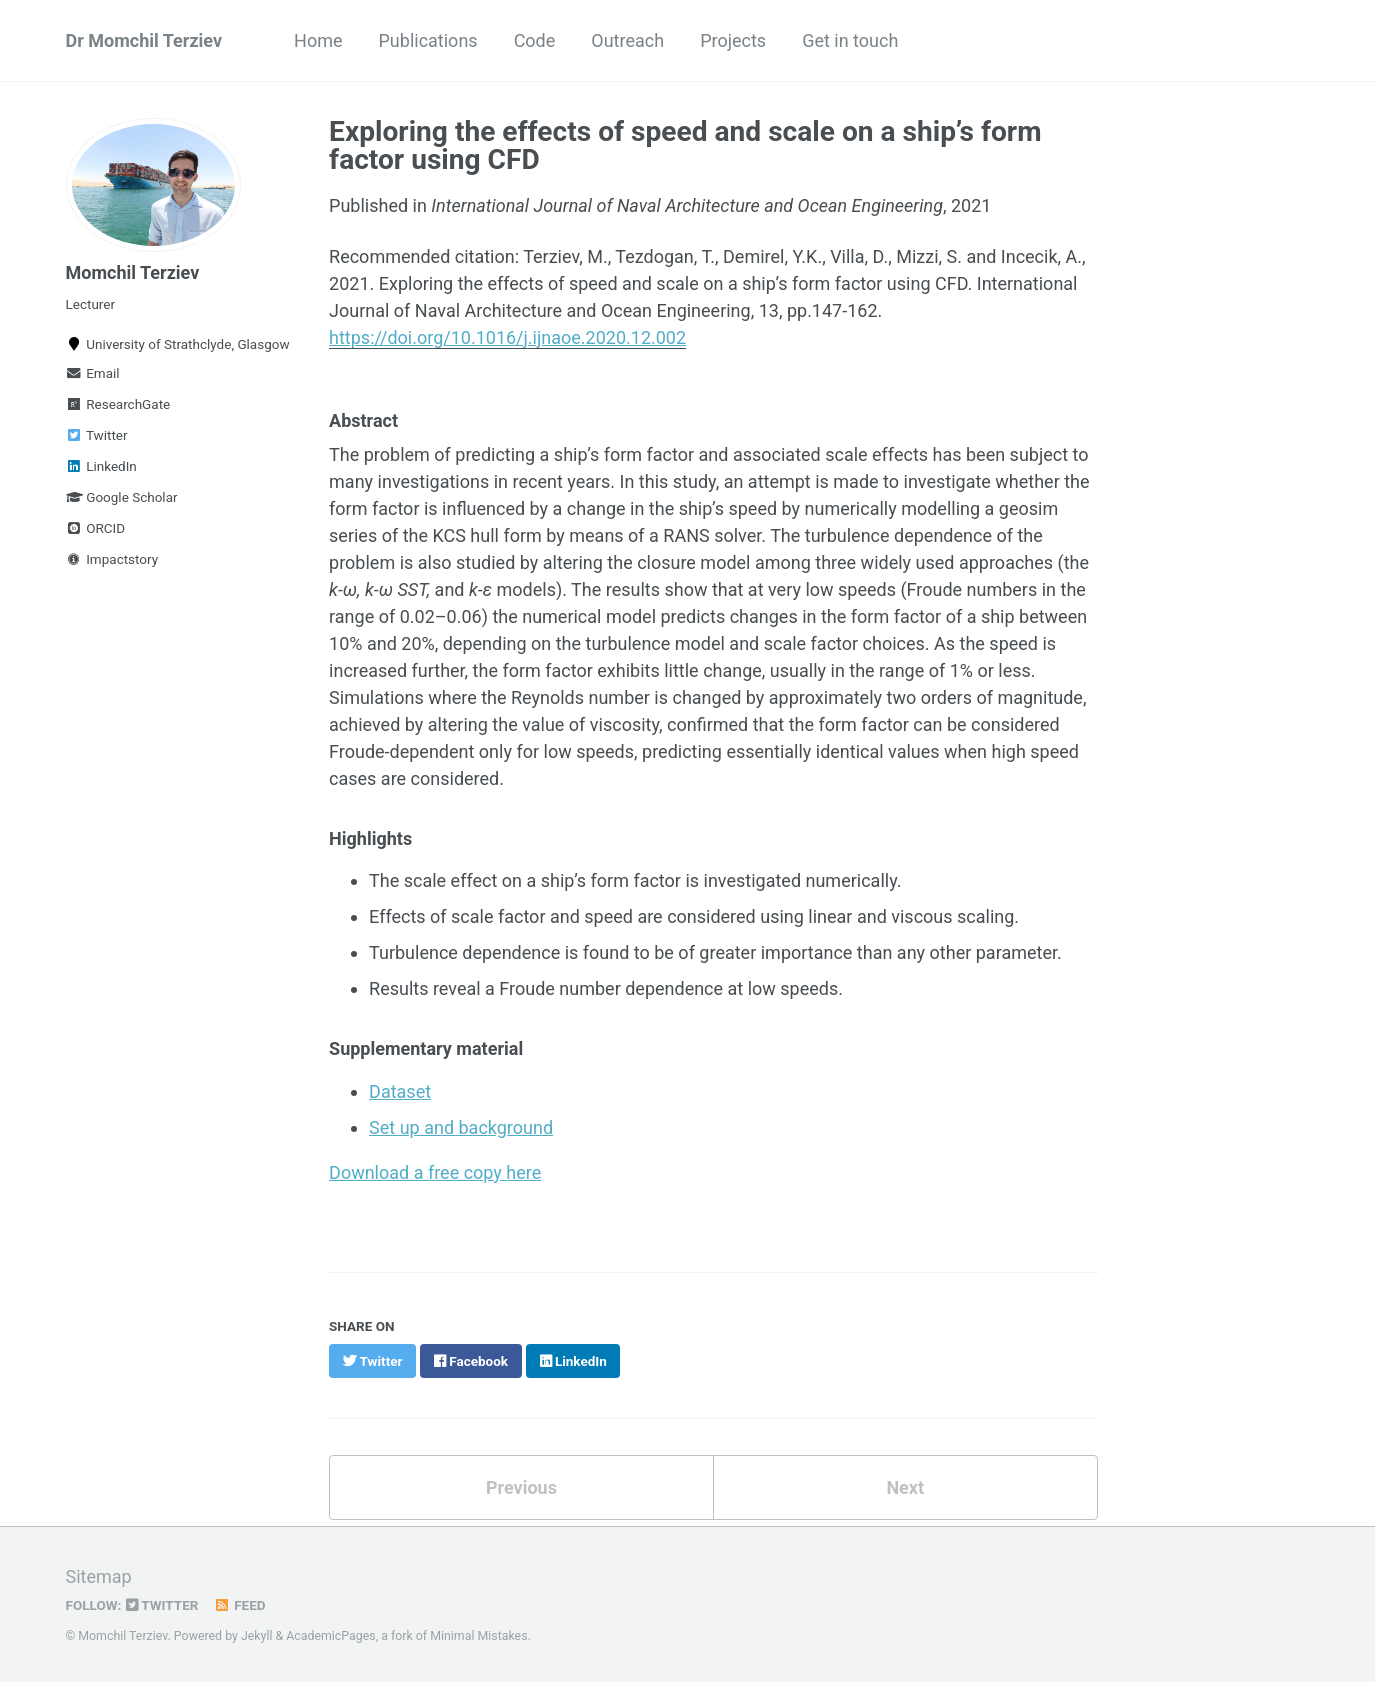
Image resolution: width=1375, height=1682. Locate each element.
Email (93, 373)
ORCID (96, 528)
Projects (733, 40)
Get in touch (850, 40)
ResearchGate (118, 404)
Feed (239, 1605)
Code (535, 40)
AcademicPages (330, 1636)
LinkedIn (101, 466)
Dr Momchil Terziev (144, 40)
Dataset (400, 1091)
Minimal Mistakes (478, 1636)
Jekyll (257, 1636)
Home (318, 40)
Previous (521, 1487)
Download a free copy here (435, 1172)
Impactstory (112, 559)
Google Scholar (122, 497)
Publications (428, 40)
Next (905, 1487)
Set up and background (461, 1127)
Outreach (627, 40)
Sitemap (99, 1576)
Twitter (97, 435)
